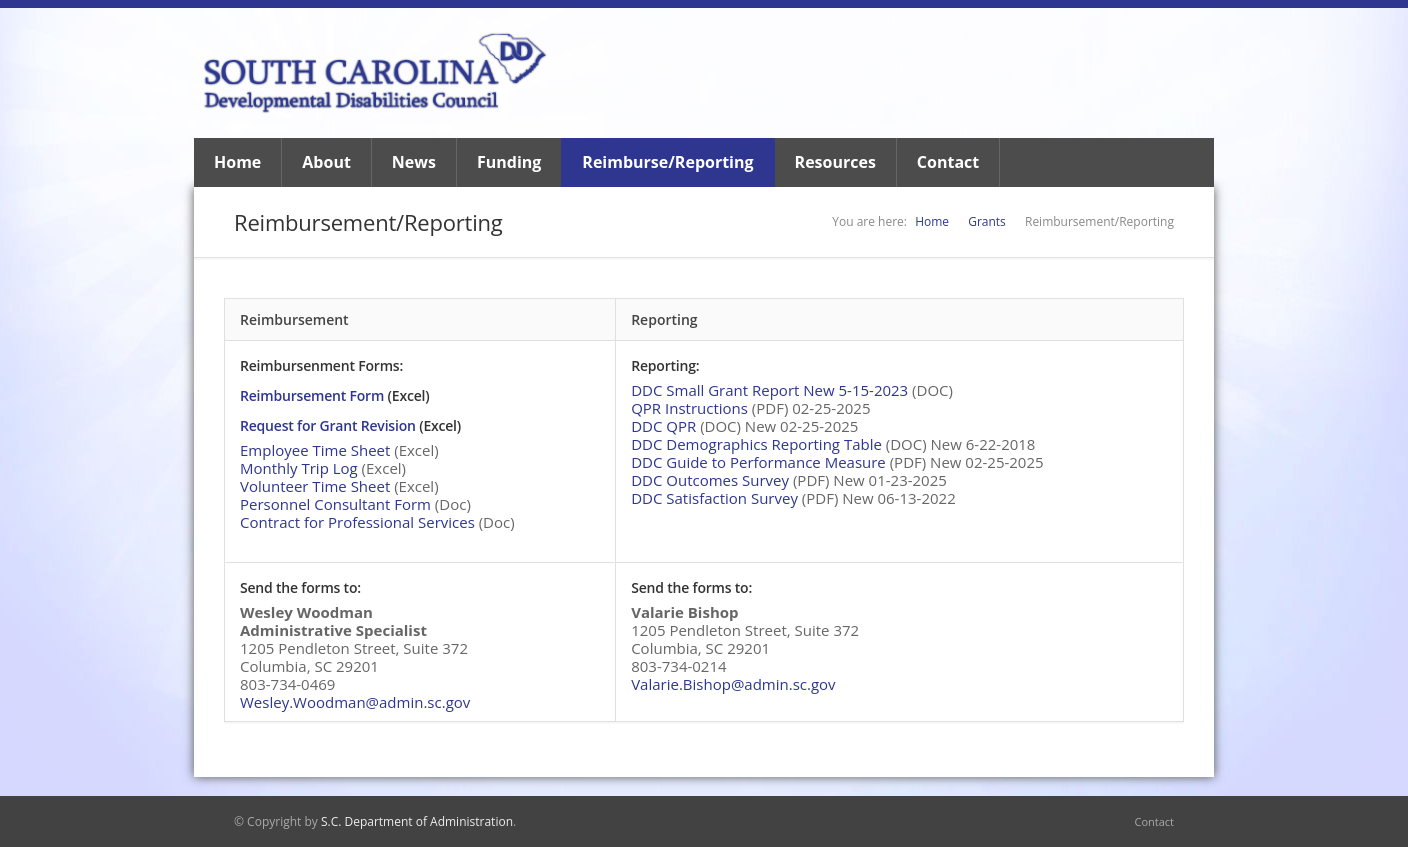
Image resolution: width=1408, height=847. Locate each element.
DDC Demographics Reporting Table (756, 444)
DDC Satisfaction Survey (714, 498)
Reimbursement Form (312, 395)
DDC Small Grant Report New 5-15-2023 (769, 390)
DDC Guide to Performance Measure (758, 462)
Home (237, 162)
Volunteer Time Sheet (315, 486)
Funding (509, 162)
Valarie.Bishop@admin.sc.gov (733, 684)
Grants (987, 221)
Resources (835, 162)
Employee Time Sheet (315, 450)
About (326, 162)
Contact (948, 162)
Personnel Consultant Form (335, 504)
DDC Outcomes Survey (710, 480)
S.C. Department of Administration (417, 821)
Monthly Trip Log (299, 468)
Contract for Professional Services (357, 522)
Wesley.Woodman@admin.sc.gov (355, 702)
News (414, 162)
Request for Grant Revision (328, 425)
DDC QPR (663, 426)
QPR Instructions (689, 408)
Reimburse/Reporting (667, 162)
